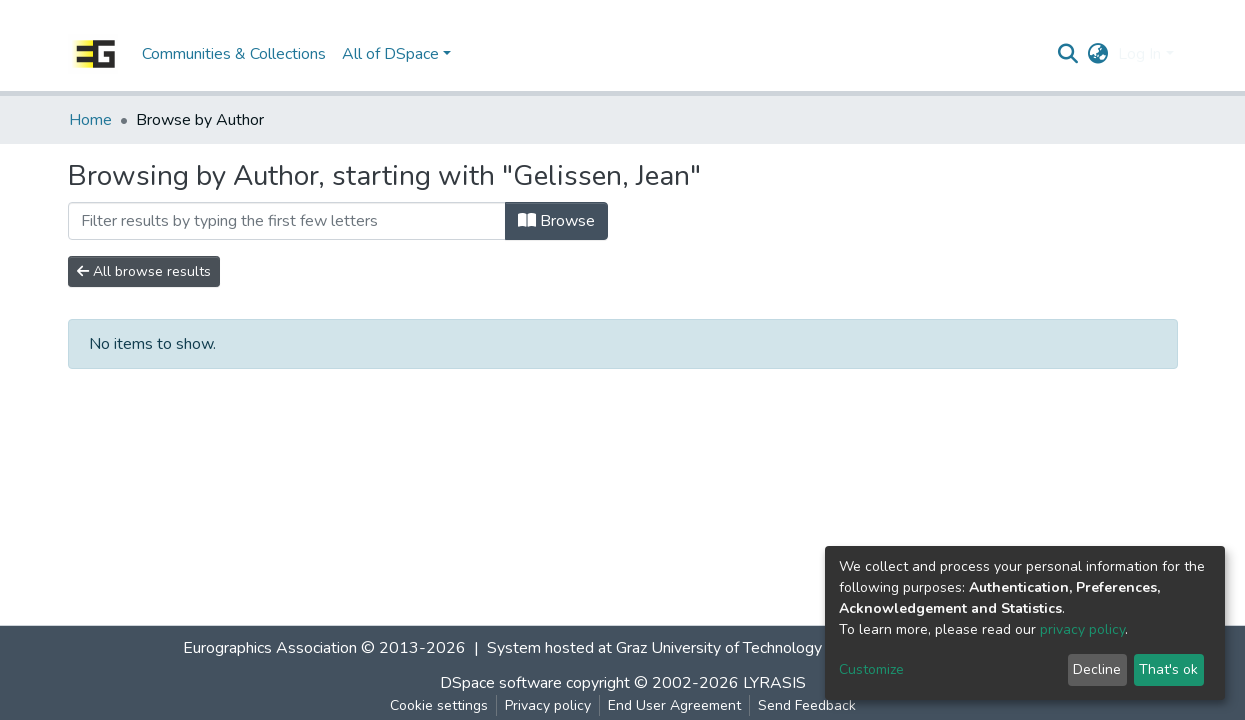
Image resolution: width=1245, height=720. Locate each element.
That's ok (1168, 669)
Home (90, 120)
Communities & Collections (234, 54)
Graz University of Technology (719, 648)
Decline (1097, 669)
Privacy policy (548, 705)
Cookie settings (439, 705)
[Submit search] (1067, 54)
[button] (1097, 54)
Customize (871, 669)
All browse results (144, 271)
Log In (1139, 54)
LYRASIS (774, 683)
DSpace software (501, 683)
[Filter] (287, 221)
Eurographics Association (270, 648)
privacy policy (1082, 629)
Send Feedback (807, 705)
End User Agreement (674, 705)
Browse (556, 221)
